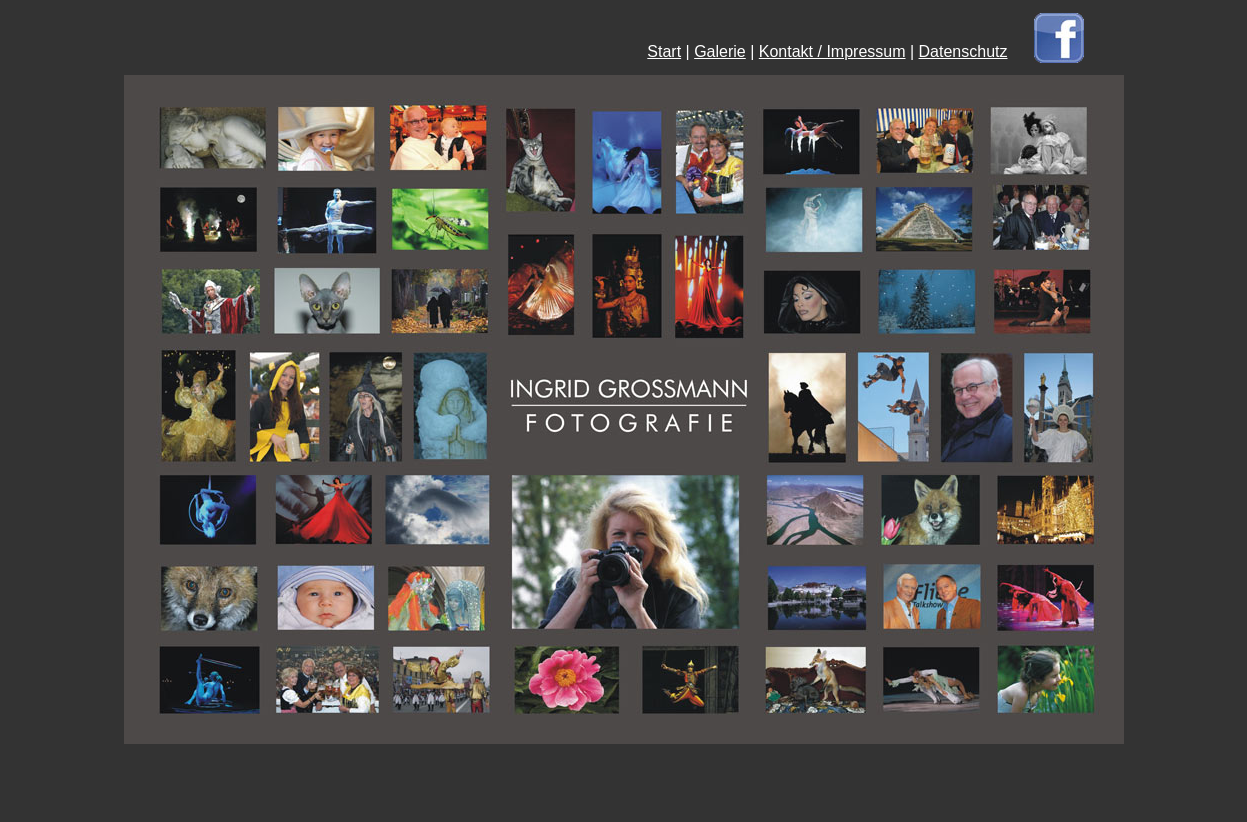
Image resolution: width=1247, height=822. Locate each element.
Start (664, 51)
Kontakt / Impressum (832, 51)
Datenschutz (963, 51)
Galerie (720, 51)
